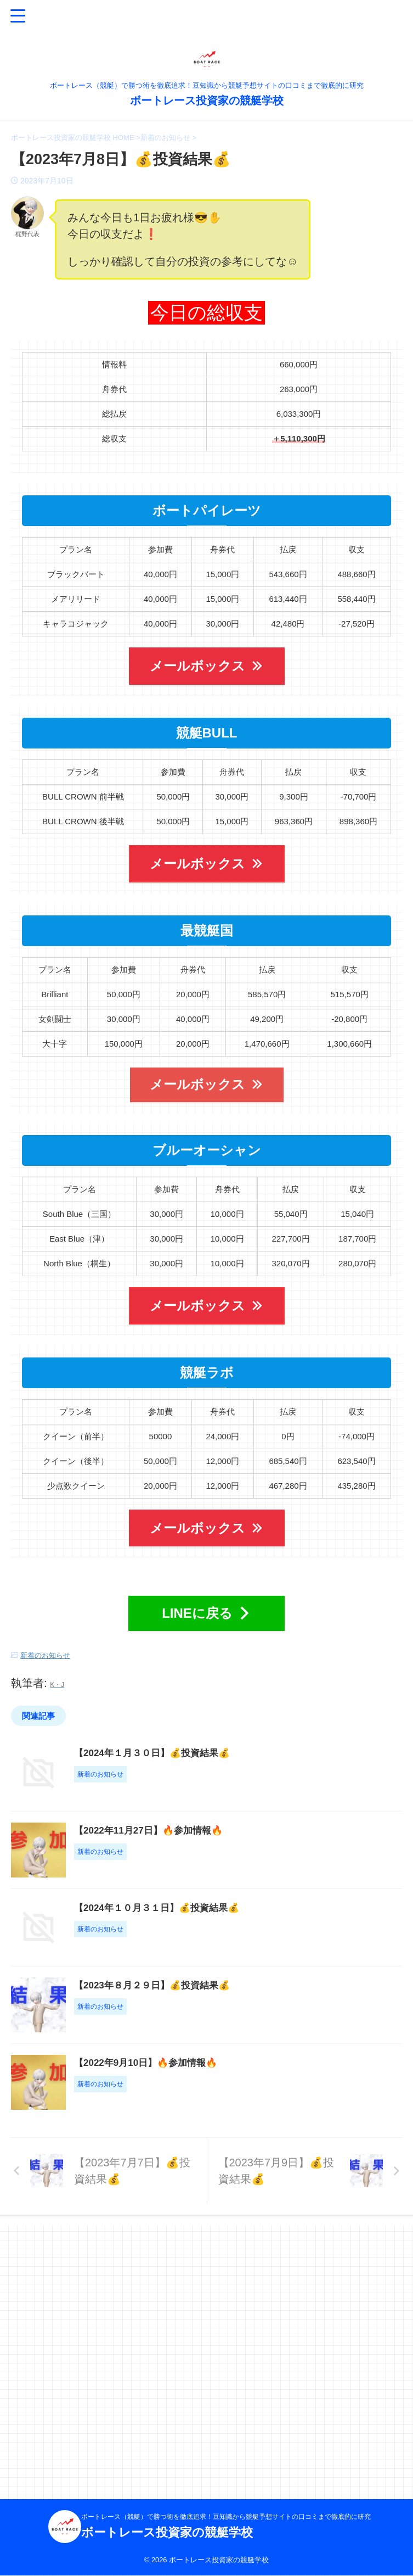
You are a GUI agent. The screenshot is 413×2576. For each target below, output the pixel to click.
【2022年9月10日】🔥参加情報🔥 (204, 2281)
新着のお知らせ (45, 1655)
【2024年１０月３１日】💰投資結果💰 (216, 2016)
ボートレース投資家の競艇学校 (207, 100)
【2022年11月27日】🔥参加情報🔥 (207, 1884)
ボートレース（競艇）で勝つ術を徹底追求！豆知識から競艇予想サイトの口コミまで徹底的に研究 (226, 2517)
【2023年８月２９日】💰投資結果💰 (211, 2149)
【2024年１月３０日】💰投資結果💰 (211, 1752)
